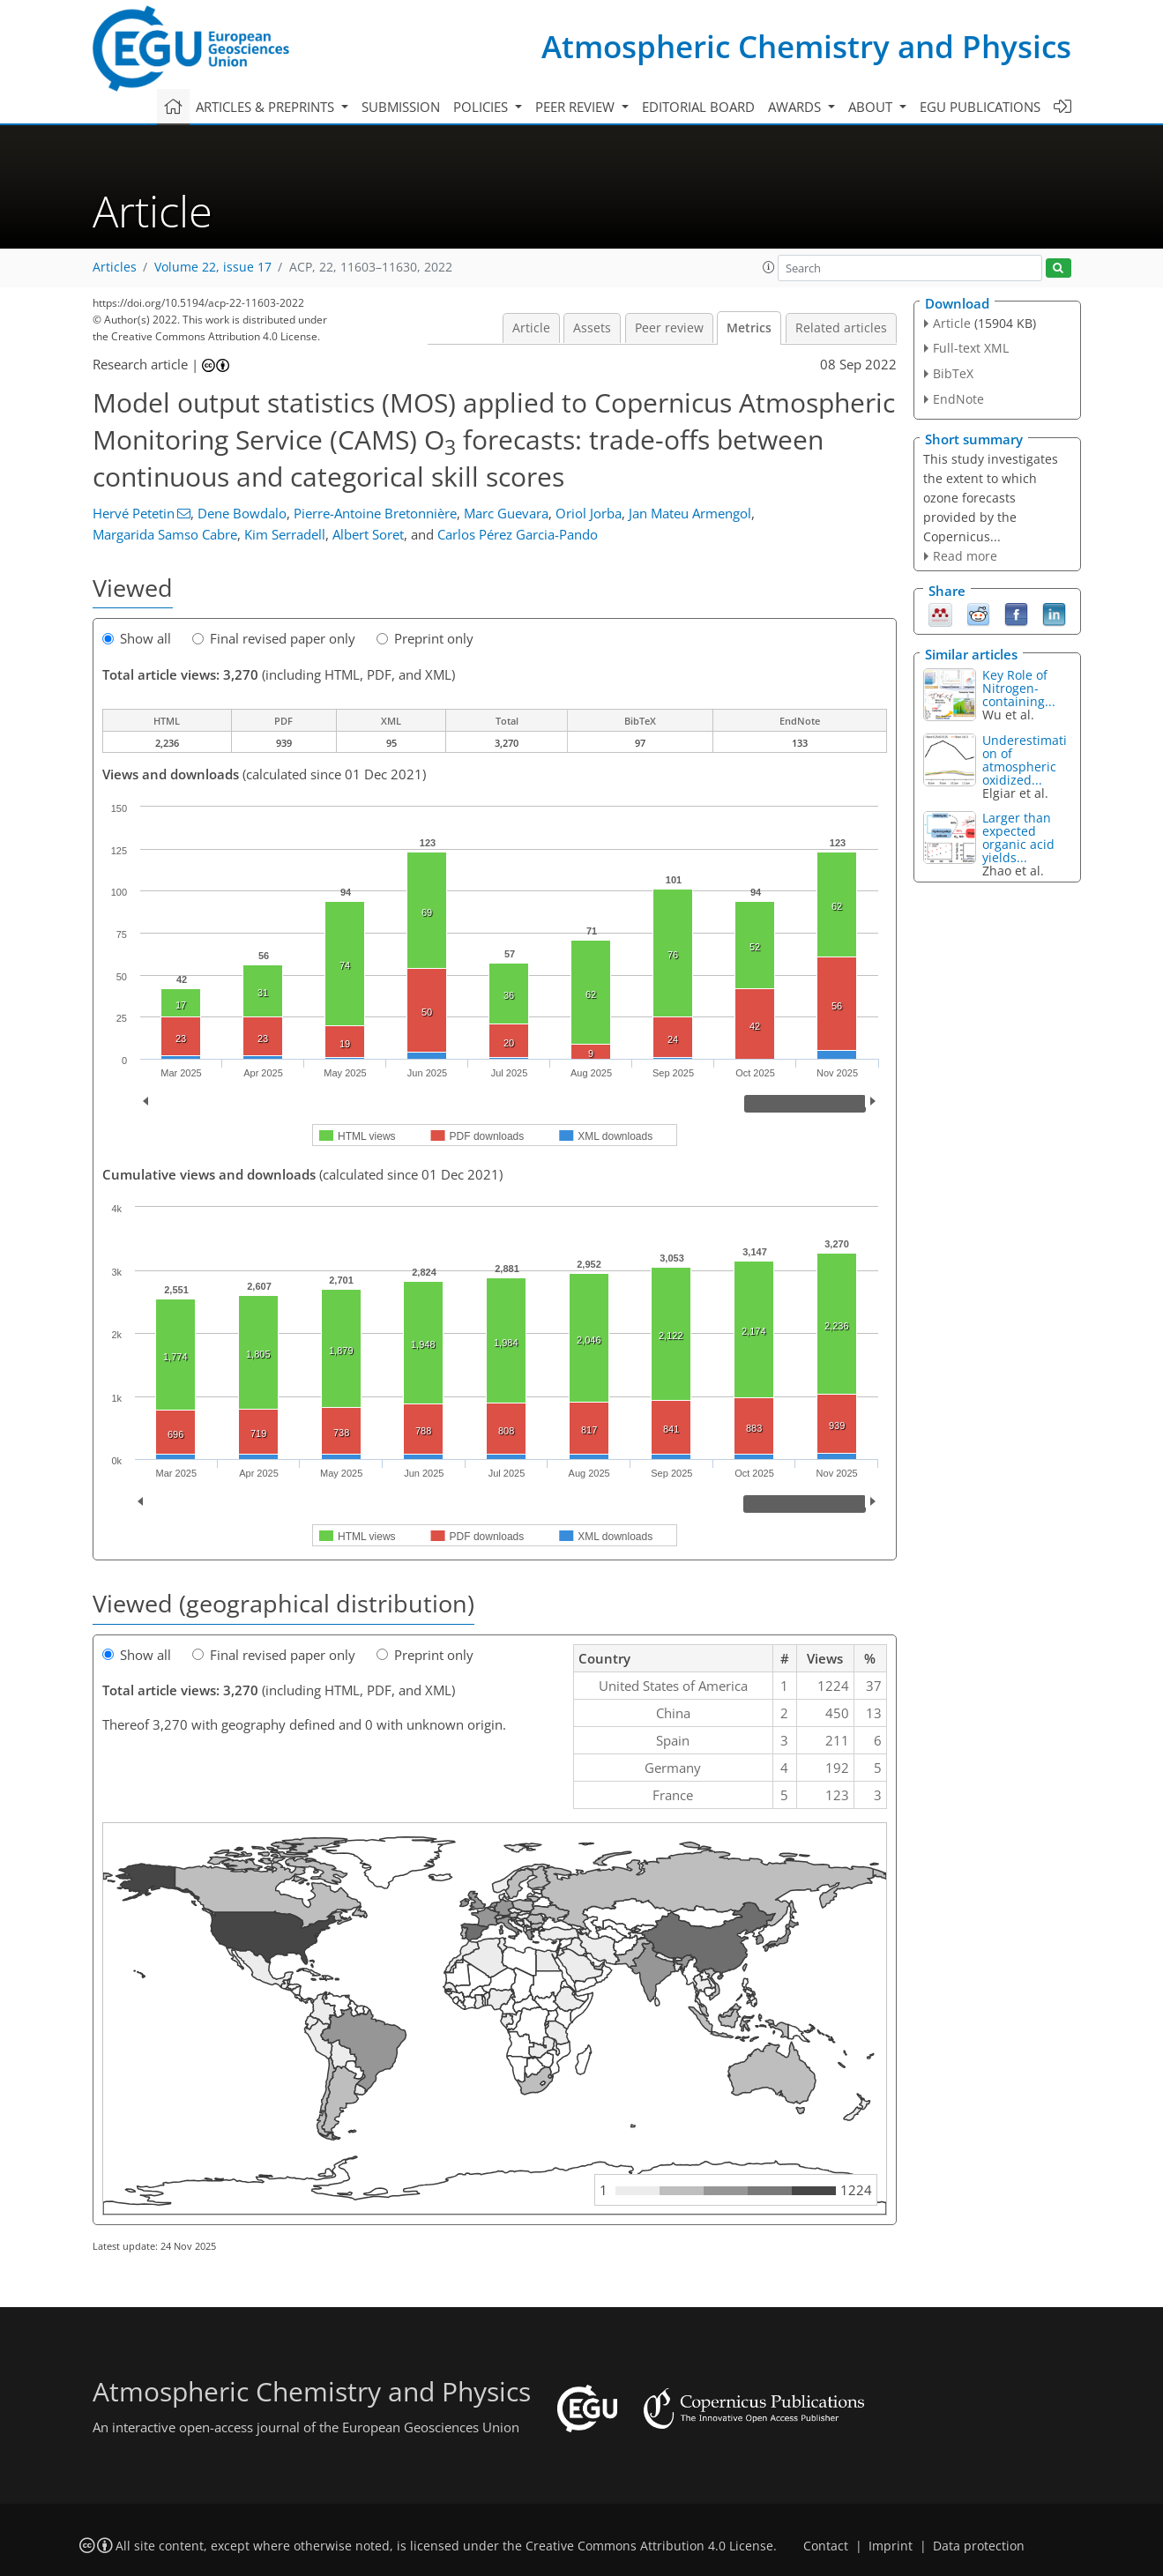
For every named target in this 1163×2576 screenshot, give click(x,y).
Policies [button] (482, 106)
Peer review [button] (576, 106)
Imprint (891, 2546)
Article (531, 328)
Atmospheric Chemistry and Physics (806, 46)
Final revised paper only (273, 638)
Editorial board (698, 106)
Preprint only (424, 638)
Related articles (841, 328)
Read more (965, 555)
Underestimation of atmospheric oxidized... (1024, 760)
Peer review (669, 328)
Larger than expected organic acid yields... (1018, 837)
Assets (592, 328)
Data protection (979, 2546)
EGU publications (980, 106)
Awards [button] (796, 106)
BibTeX (953, 373)
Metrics (749, 328)
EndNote (958, 399)
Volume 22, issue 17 (213, 267)
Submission (401, 106)
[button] (769, 267)
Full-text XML (971, 347)
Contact (825, 2546)
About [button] (872, 106)
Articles (115, 267)
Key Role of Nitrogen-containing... (1018, 688)
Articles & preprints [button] (267, 106)
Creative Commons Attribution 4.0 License (649, 2546)
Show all (136, 638)
